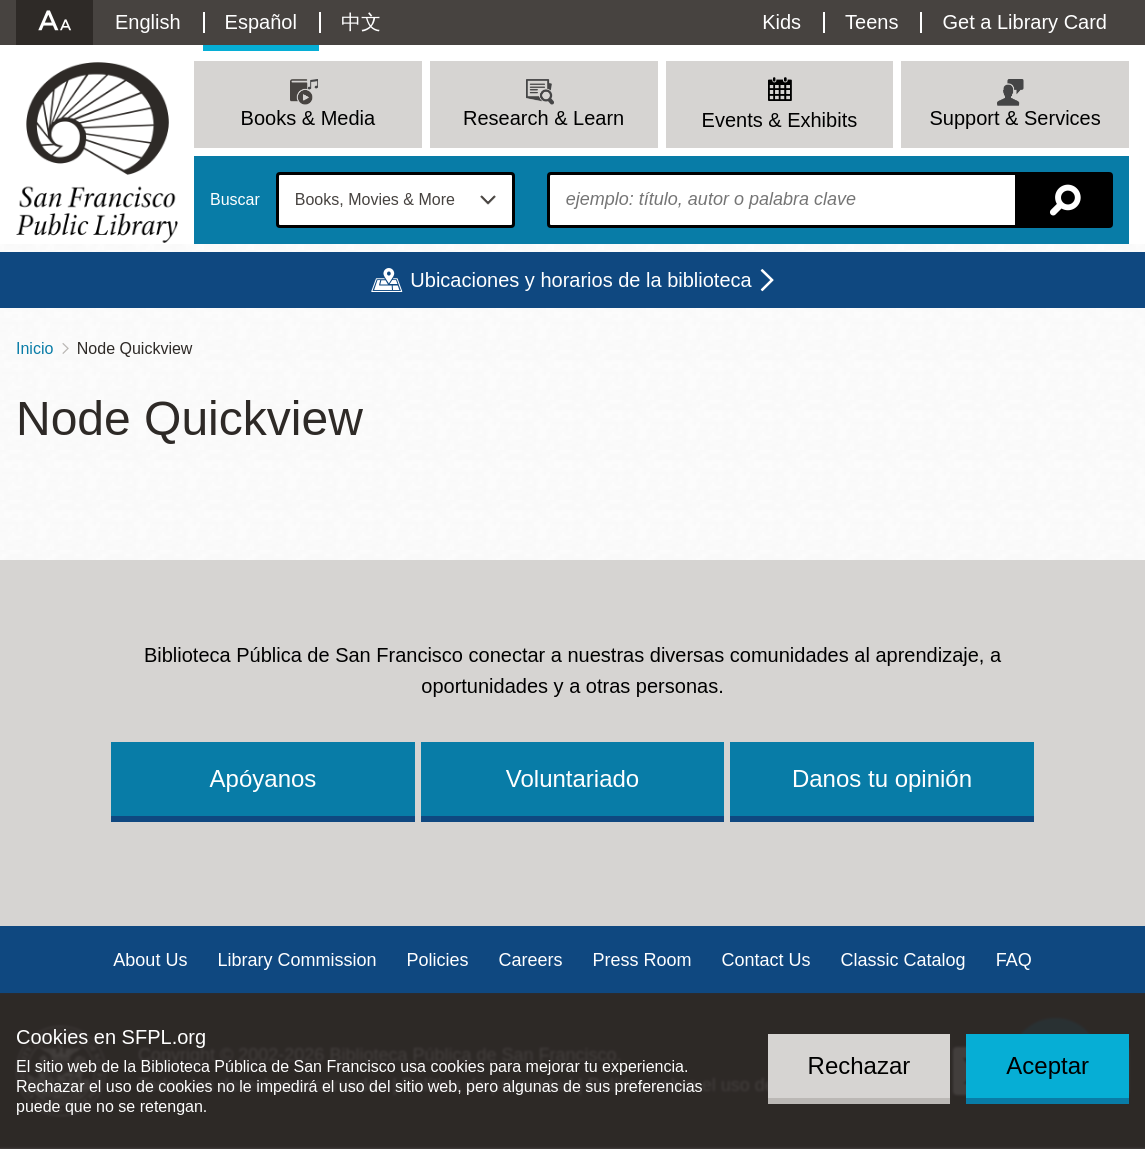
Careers (530, 960)
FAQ (1014, 960)
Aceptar (1047, 1065)
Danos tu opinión (882, 778)
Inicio (34, 348)
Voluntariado (572, 778)
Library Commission (296, 960)
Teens (871, 22)
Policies (437, 960)
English (148, 22)
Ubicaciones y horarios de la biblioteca (580, 280)
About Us (150, 960)
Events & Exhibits (780, 120)
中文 (361, 22)
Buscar (235, 200)
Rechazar (859, 1065)
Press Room (642, 960)
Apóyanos (263, 778)
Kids (781, 22)
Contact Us (766, 960)
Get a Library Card (1024, 22)
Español (261, 22)
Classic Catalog (903, 960)
